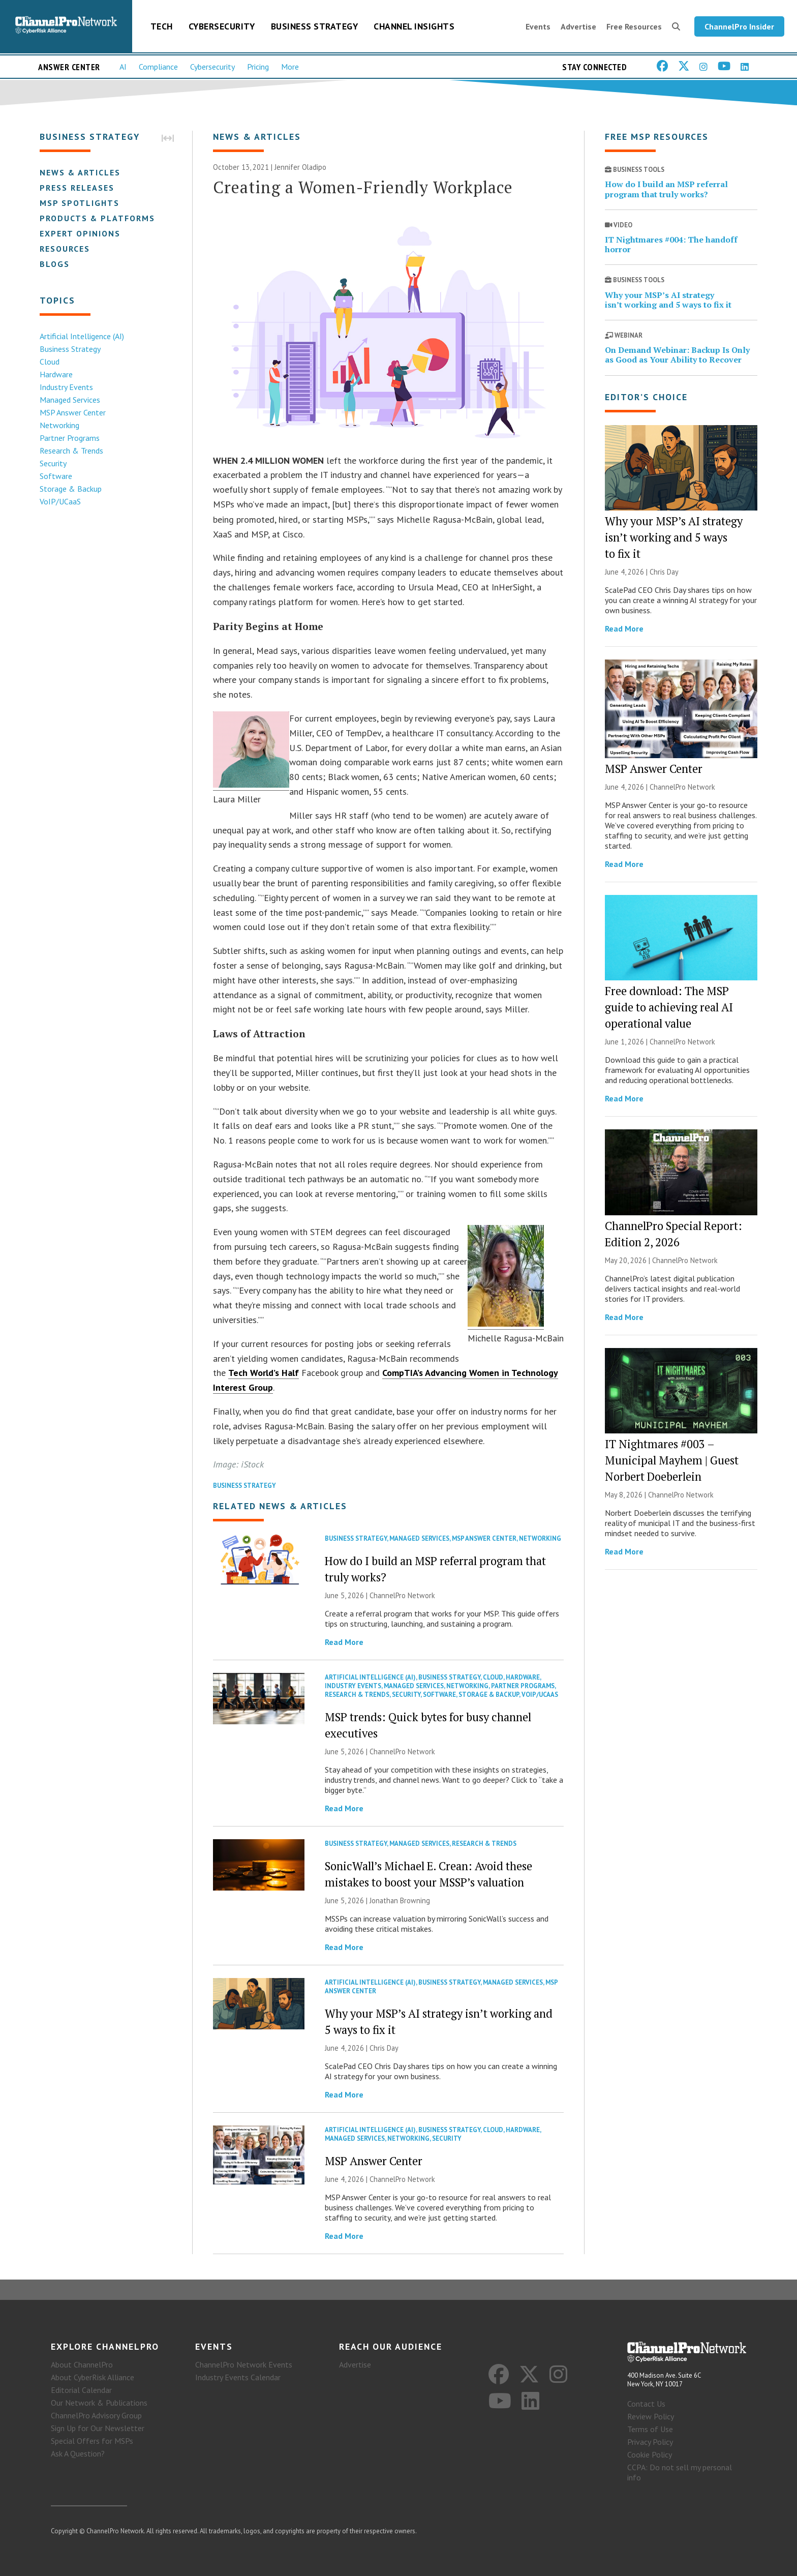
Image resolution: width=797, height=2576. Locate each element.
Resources (65, 249)
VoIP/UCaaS (60, 501)
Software (56, 476)
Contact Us (646, 2404)
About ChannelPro (82, 2364)
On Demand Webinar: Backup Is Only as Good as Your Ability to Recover (677, 354)
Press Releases (77, 188)
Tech (161, 26)
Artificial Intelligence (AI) (82, 336)
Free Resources (634, 26)
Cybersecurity (222, 26)
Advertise (578, 26)
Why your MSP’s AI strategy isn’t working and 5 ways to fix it (668, 299)
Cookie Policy (649, 2454)
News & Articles (80, 172)
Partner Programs (70, 438)
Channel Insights (414, 26)
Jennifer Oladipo (300, 167)
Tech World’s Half (263, 1373)
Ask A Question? (78, 2453)
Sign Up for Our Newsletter (97, 2428)
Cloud (49, 361)
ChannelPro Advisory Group (96, 2415)
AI (123, 67)
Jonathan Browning (400, 1900)
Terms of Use (650, 2429)
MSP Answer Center (73, 412)
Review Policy (650, 2416)
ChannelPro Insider (739, 26)
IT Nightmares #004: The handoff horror (671, 244)
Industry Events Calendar (238, 2377)
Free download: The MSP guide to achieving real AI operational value (669, 1007)
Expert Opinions (80, 233)
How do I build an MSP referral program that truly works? (666, 188)
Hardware (56, 374)
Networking (59, 425)
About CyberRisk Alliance (92, 2377)
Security (53, 463)
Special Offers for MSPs (92, 2441)
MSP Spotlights (79, 203)
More (290, 67)
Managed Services (70, 400)
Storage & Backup (71, 489)
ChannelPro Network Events (243, 2364)
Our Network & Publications (99, 2403)
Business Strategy (314, 26)
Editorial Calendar (81, 2390)
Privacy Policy (650, 2442)
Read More (344, 1642)
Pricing (258, 67)
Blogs (55, 264)
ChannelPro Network (402, 1595)
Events (538, 26)
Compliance (158, 67)
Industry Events (66, 387)
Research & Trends (71, 450)
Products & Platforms (97, 218)
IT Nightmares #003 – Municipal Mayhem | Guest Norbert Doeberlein (672, 1460)
